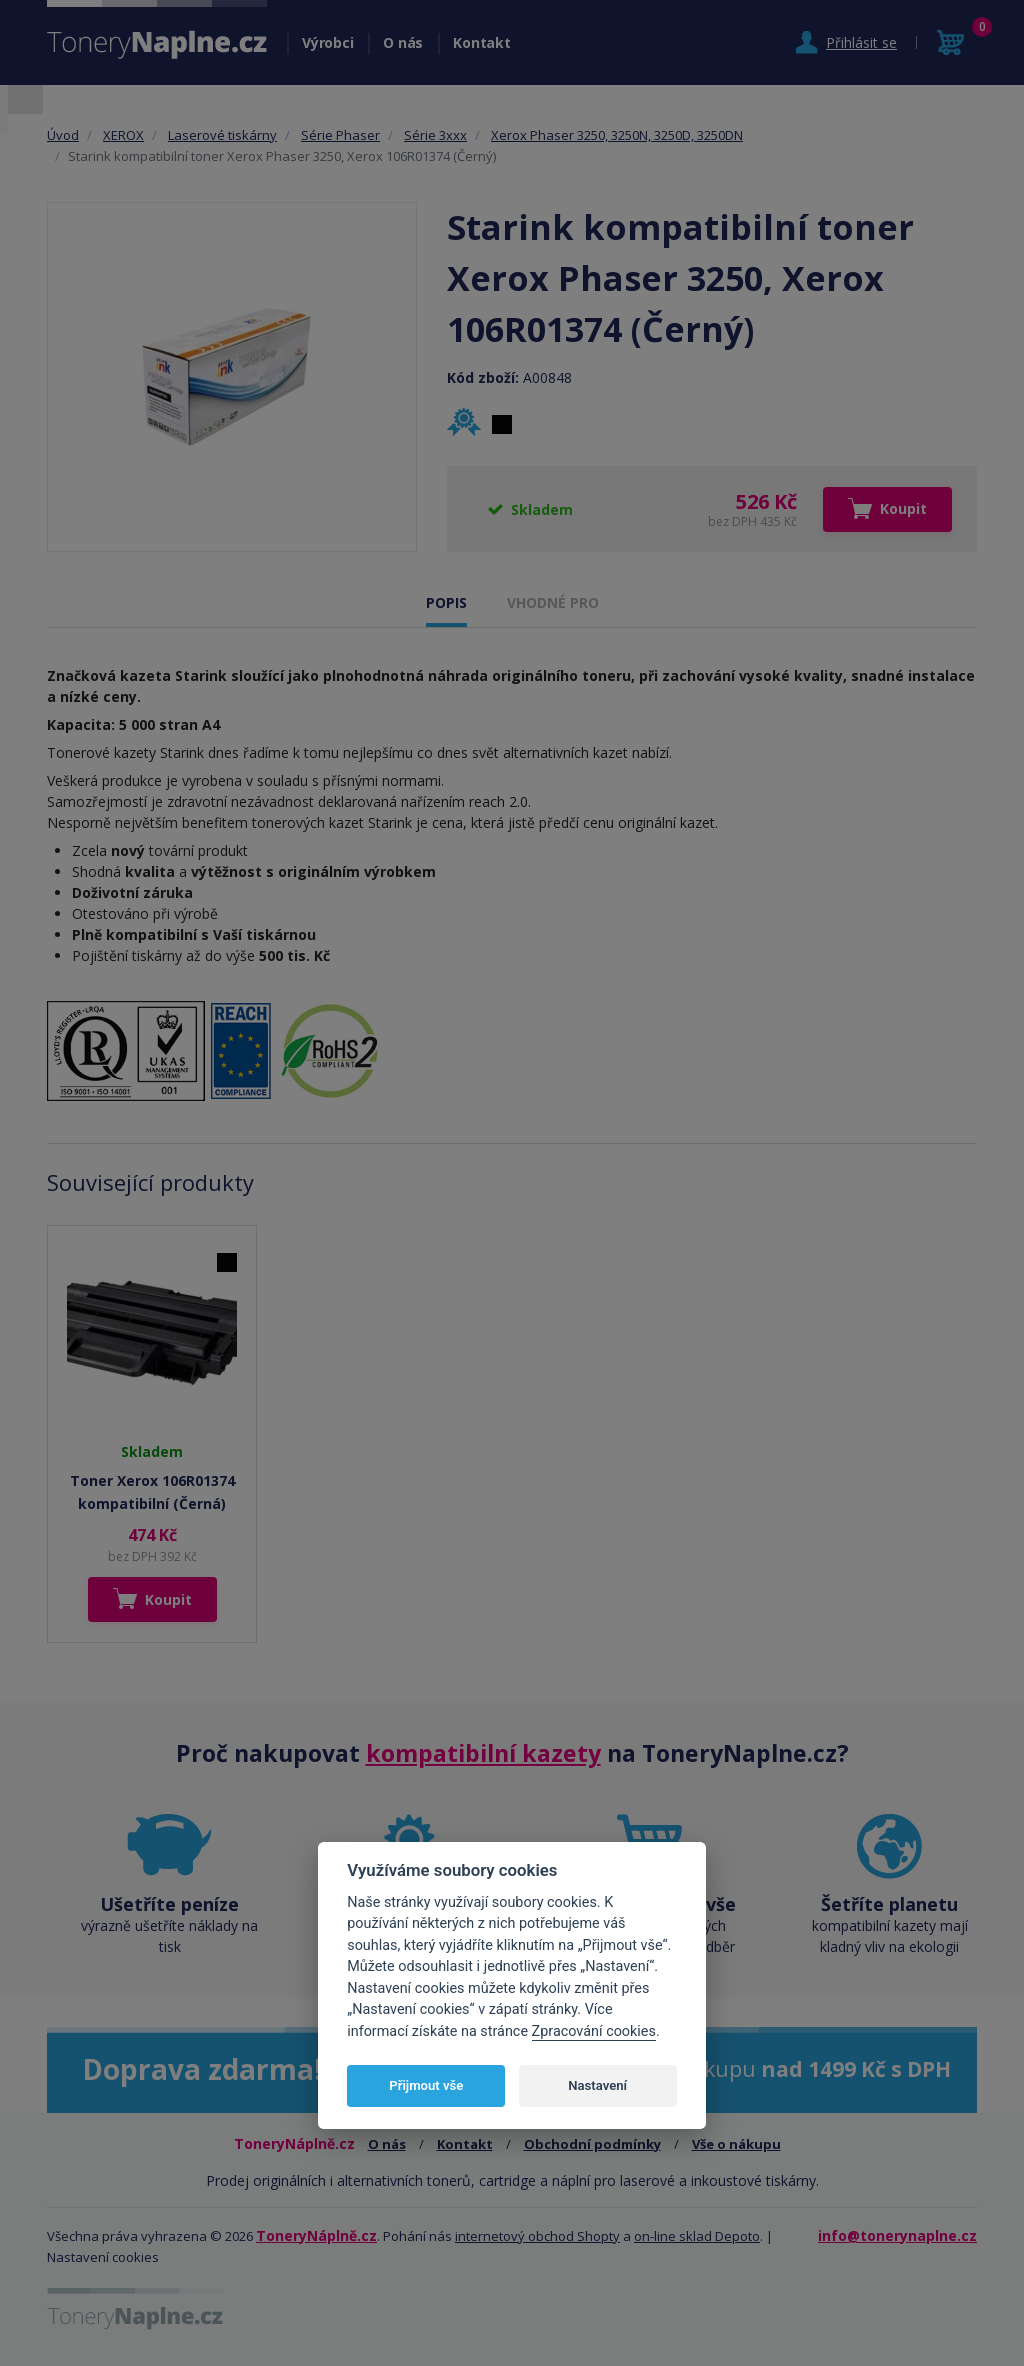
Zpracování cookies (594, 2031)
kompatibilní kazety (483, 1753)
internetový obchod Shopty (537, 2236)
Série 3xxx (435, 135)
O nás (403, 42)
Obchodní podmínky (592, 2144)
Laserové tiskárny (222, 135)
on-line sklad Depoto (697, 2236)
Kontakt (481, 42)
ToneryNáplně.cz (316, 2235)
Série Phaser (340, 135)
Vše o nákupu (736, 2144)
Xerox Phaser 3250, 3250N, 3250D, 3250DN (617, 135)
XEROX (123, 135)
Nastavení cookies (103, 2257)
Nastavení (597, 2085)
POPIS (446, 602)
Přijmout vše (426, 2085)
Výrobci (327, 42)
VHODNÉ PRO (553, 602)
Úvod (63, 135)
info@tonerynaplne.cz (897, 2235)
